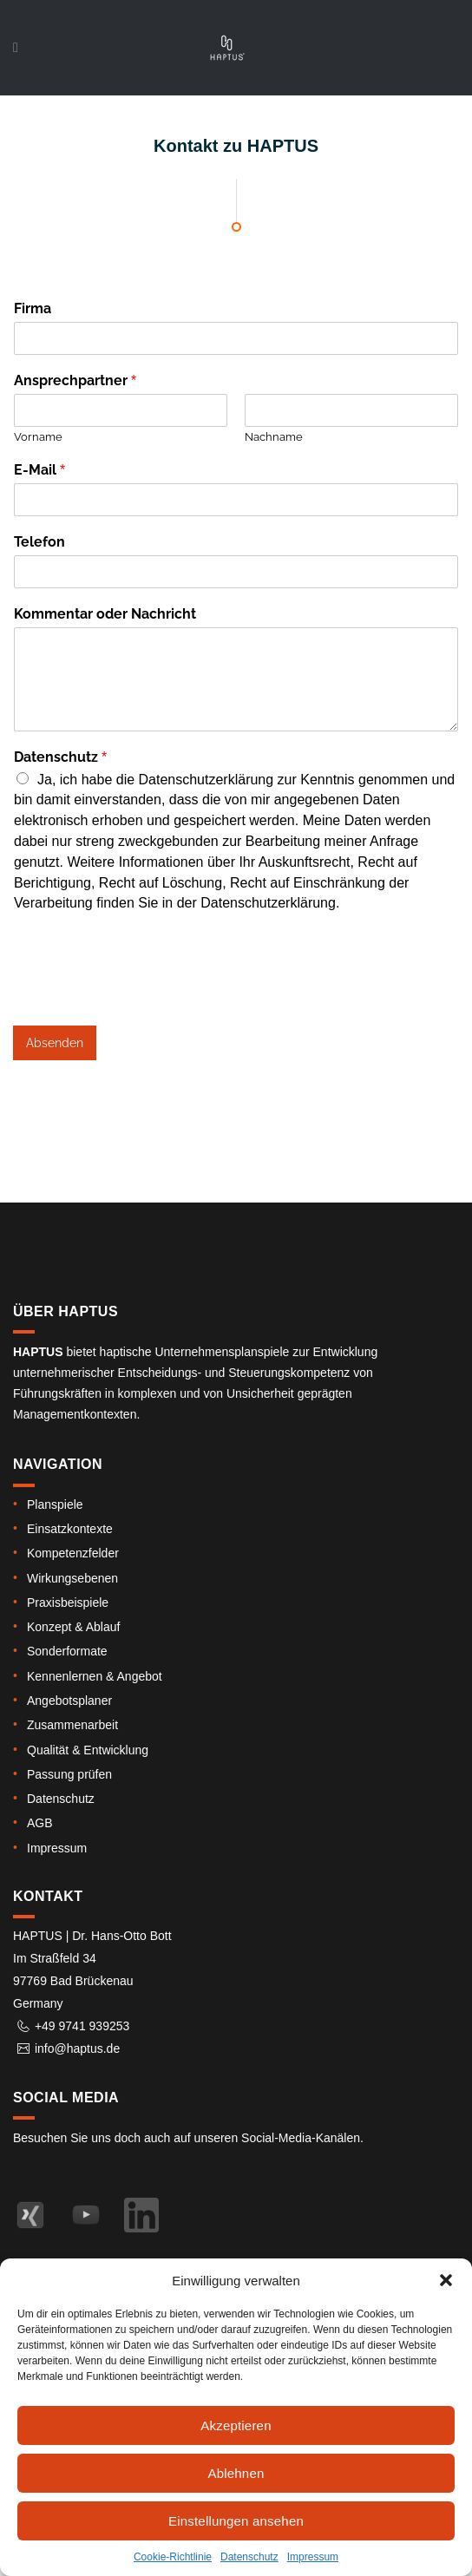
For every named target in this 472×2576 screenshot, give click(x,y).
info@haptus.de (77, 2048)
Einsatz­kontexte (70, 1529)
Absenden (54, 1043)
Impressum (312, 2557)
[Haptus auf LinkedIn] (141, 2215)
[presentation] (145, 997)
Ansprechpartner (75, 380)
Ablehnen (236, 2473)
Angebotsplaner (69, 1701)
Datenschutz (249, 2557)
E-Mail (39, 470)
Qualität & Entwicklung (87, 1750)
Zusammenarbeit (72, 1725)
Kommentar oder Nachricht (105, 614)
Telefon (39, 542)
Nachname (274, 436)
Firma (32, 308)
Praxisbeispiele (67, 1602)
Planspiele (55, 1504)
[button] (446, 2280)
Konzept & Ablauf (73, 1627)
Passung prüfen (69, 1774)
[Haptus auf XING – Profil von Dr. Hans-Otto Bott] (30, 2215)
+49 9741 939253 (82, 2026)
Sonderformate (67, 1651)
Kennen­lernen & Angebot (94, 1676)
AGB (40, 1823)
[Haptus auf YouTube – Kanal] (86, 2215)
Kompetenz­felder (73, 1553)
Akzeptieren (235, 2425)
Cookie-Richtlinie (173, 2557)
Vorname (38, 436)
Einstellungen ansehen (236, 2521)
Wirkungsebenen (72, 1578)
